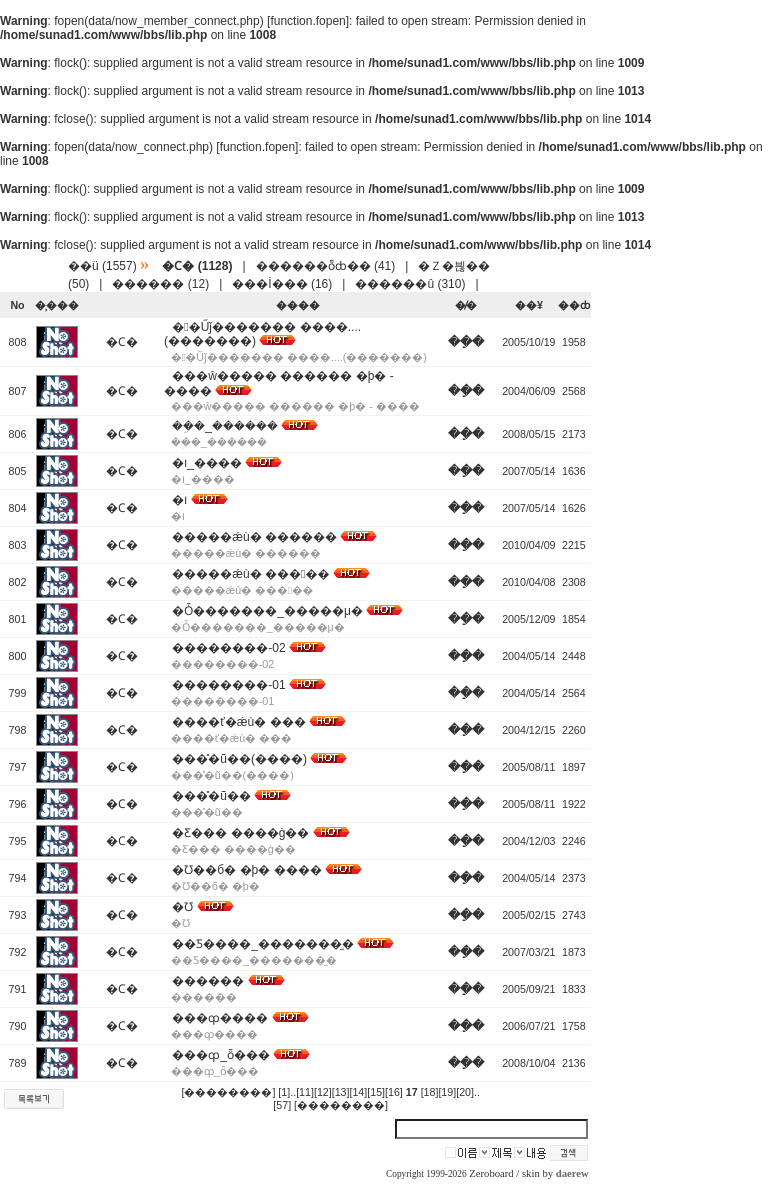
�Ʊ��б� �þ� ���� (246, 870)
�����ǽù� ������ (254, 537)
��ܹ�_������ (225, 426)
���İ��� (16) (282, 284)
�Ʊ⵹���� (182, 907)
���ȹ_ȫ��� (221, 1055)
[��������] (228, 1092)
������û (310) (410, 284)
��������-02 (228, 648)
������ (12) (160, 284)
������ (208, 981)
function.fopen (307, 21)
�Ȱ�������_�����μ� (267, 611)
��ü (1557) (102, 266)
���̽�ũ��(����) (239, 759)
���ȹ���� (220, 1018)
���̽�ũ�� (211, 796)
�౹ (179, 500)
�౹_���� (207, 463)
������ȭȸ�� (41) (326, 266)
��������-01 (228, 685)
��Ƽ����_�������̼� (263, 944)
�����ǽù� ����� (250, 574)
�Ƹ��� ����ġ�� (240, 833)
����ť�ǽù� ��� (238, 722)
